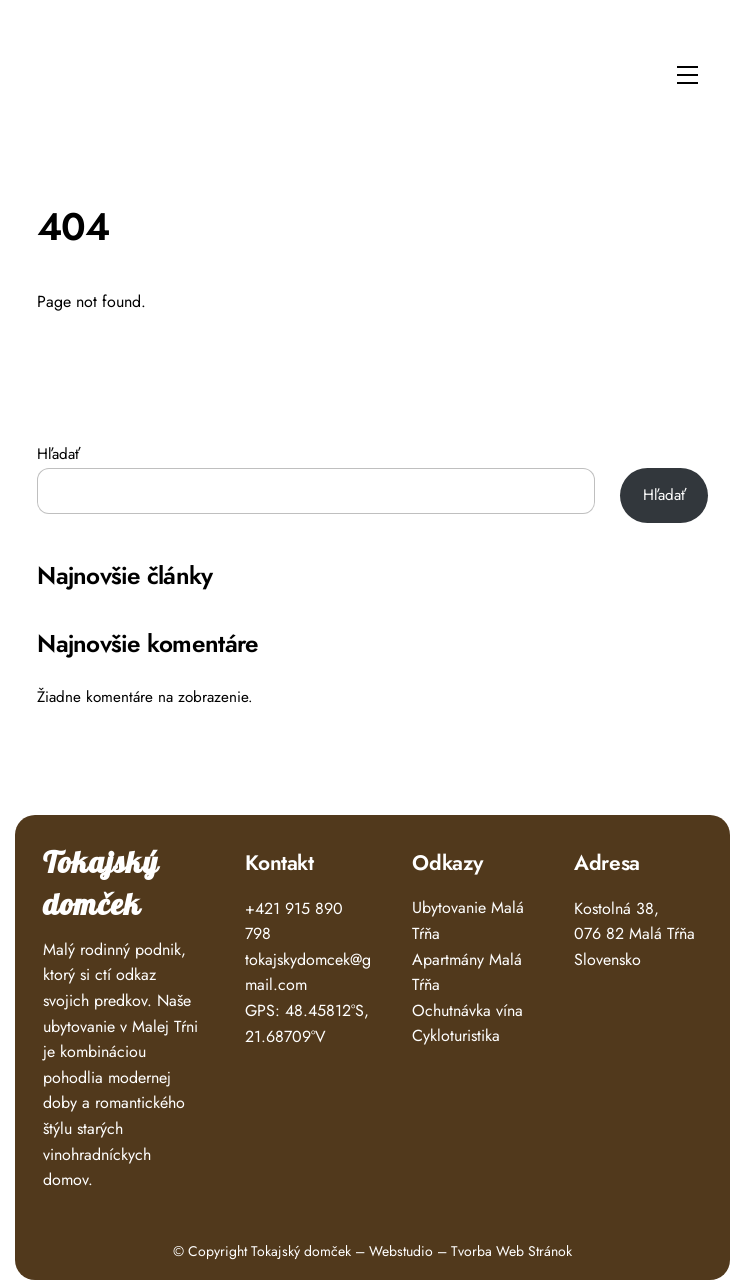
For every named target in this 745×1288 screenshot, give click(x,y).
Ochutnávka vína (467, 1010)
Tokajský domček (101, 884)
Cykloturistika (456, 1035)
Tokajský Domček (86, 69)
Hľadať (58, 454)
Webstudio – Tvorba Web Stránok (470, 1251)
